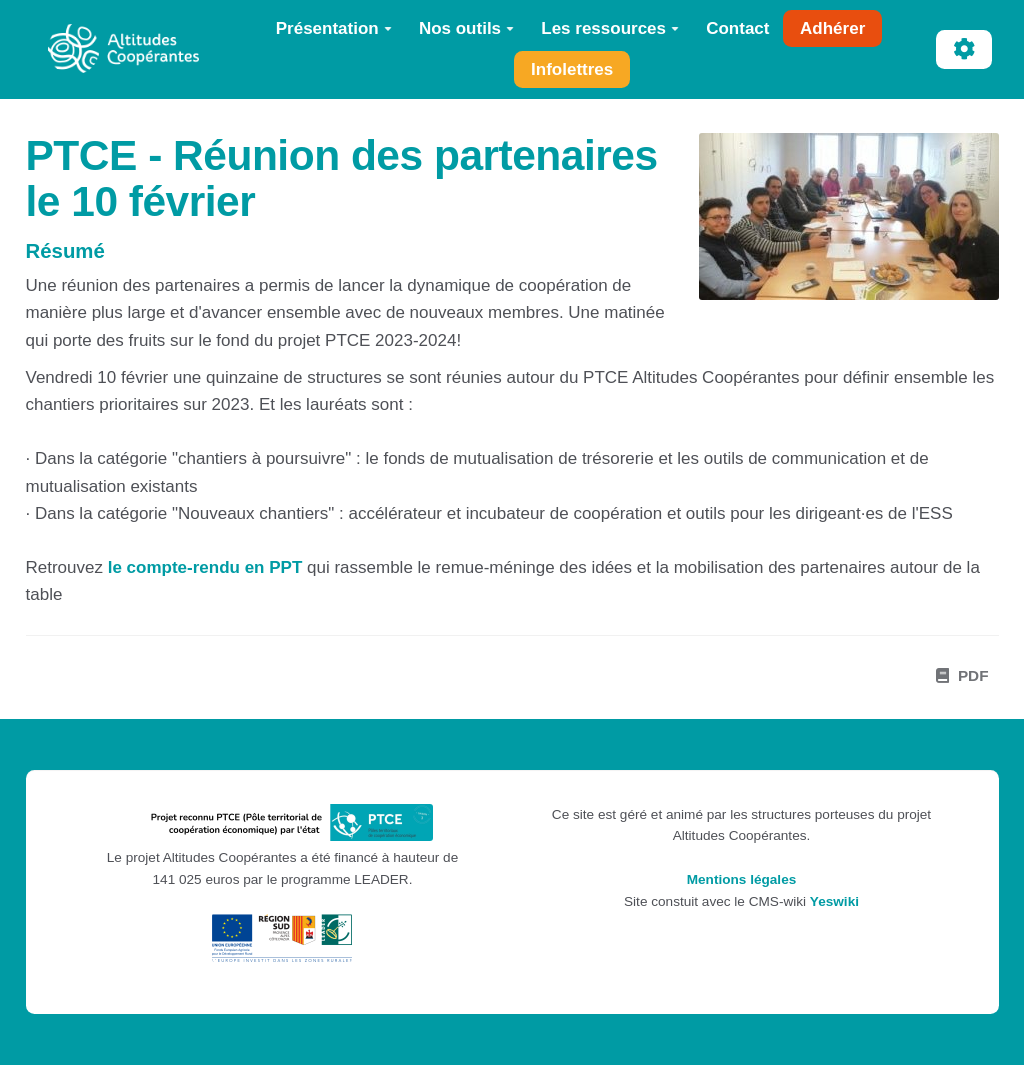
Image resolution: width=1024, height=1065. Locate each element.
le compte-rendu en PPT (205, 567)
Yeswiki (834, 901)
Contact (737, 28)
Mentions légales (742, 879)
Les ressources (610, 28)
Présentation (334, 28)
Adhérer (832, 28)
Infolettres (572, 69)
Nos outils (466, 28)
